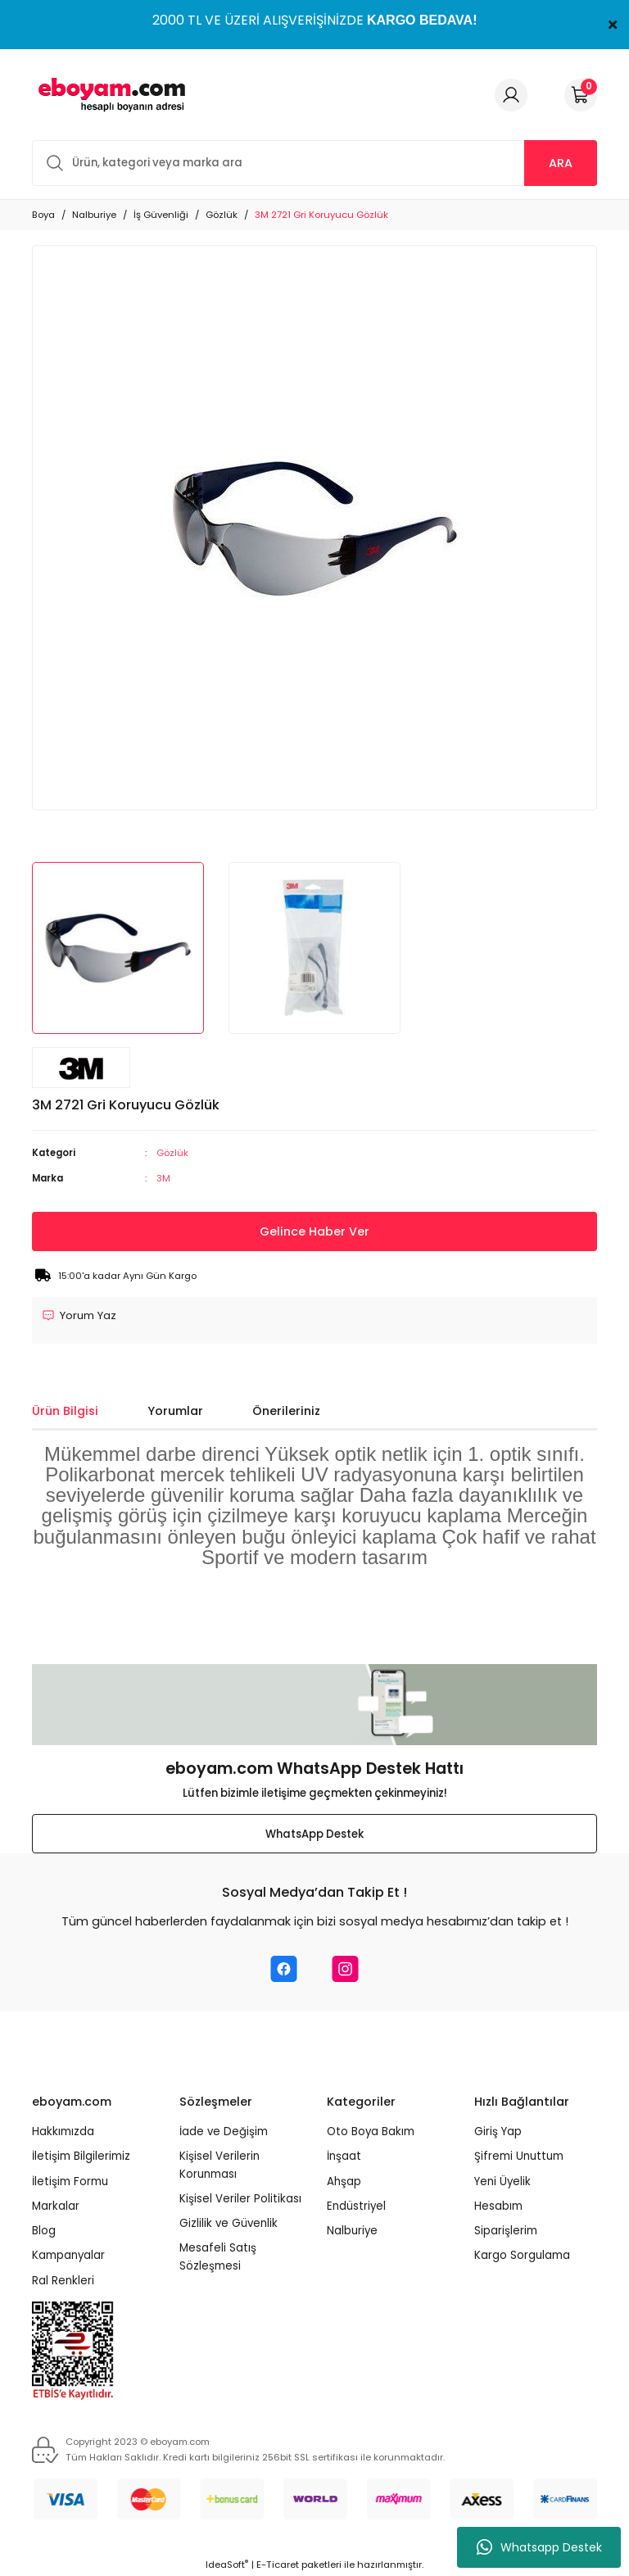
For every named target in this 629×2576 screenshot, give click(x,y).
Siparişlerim (505, 2230)
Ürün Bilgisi (65, 1411)
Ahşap (344, 2181)
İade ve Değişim (223, 2131)
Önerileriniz (286, 1411)
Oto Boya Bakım (370, 2131)
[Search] (314, 163)
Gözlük (172, 1152)
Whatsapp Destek (539, 2547)
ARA (560, 163)
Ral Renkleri (63, 2280)
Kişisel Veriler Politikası (240, 2198)
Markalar (55, 2206)
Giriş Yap (498, 2131)
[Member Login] (511, 95)
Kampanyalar (68, 2256)
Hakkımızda (63, 2131)
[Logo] (109, 94)
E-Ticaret (277, 2564)
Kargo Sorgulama (522, 2256)
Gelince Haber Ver (314, 1231)
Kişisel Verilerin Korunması (219, 2164)
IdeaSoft (227, 2564)
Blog (44, 2230)
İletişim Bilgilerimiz (81, 2156)
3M (163, 1178)
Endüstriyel (356, 2206)
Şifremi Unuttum (518, 2156)
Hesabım (498, 2206)
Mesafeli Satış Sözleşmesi (217, 2257)
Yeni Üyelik (502, 2181)
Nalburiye (352, 2230)
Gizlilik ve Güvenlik (228, 2223)
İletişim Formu (70, 2181)
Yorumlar (175, 1411)
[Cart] (580, 95)
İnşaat (344, 2156)
